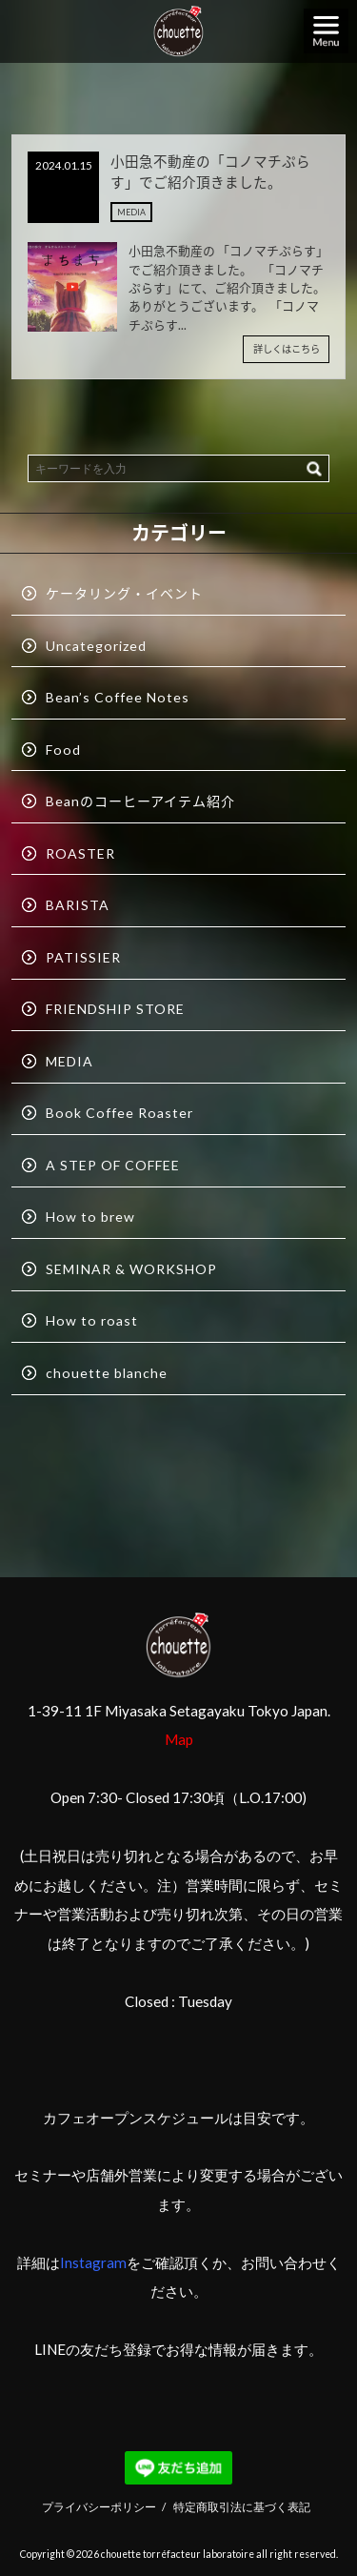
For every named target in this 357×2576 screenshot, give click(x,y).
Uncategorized (96, 646)
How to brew (90, 1216)
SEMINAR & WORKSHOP (131, 1269)
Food (63, 749)
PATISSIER (83, 957)
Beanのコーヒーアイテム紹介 (140, 801)
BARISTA (77, 905)
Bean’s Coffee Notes (117, 697)
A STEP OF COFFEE (113, 1165)
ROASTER (80, 853)
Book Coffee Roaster (119, 1113)
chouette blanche (107, 1373)
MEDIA (131, 212)
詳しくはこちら (286, 349)
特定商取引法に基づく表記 (241, 2506)
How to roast (92, 1320)
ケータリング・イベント (124, 593)
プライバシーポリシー (99, 2506)
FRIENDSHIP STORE (115, 1009)
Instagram (93, 2262)
